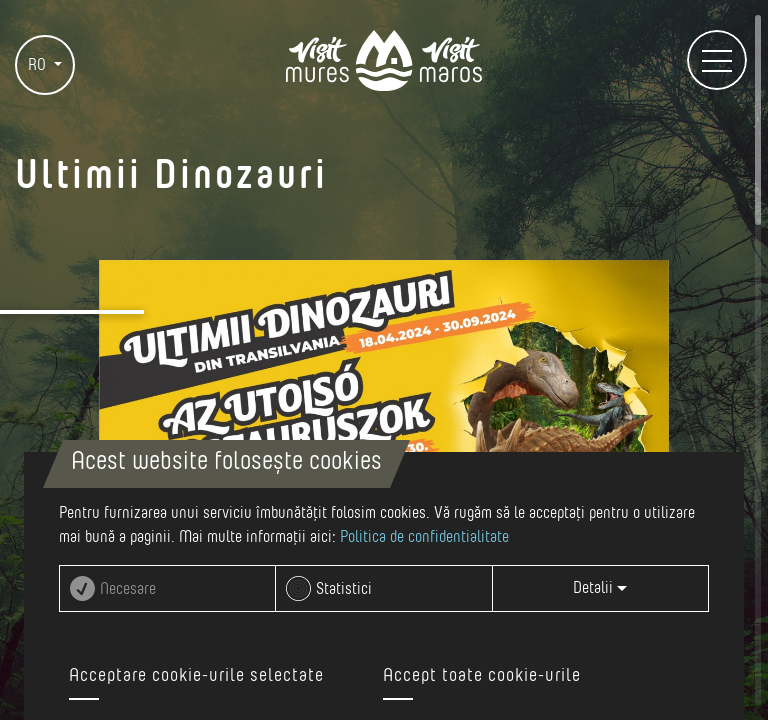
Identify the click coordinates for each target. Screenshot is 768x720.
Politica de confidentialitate (424, 537)
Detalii (600, 588)
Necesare (128, 589)
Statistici (344, 589)
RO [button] (39, 65)
